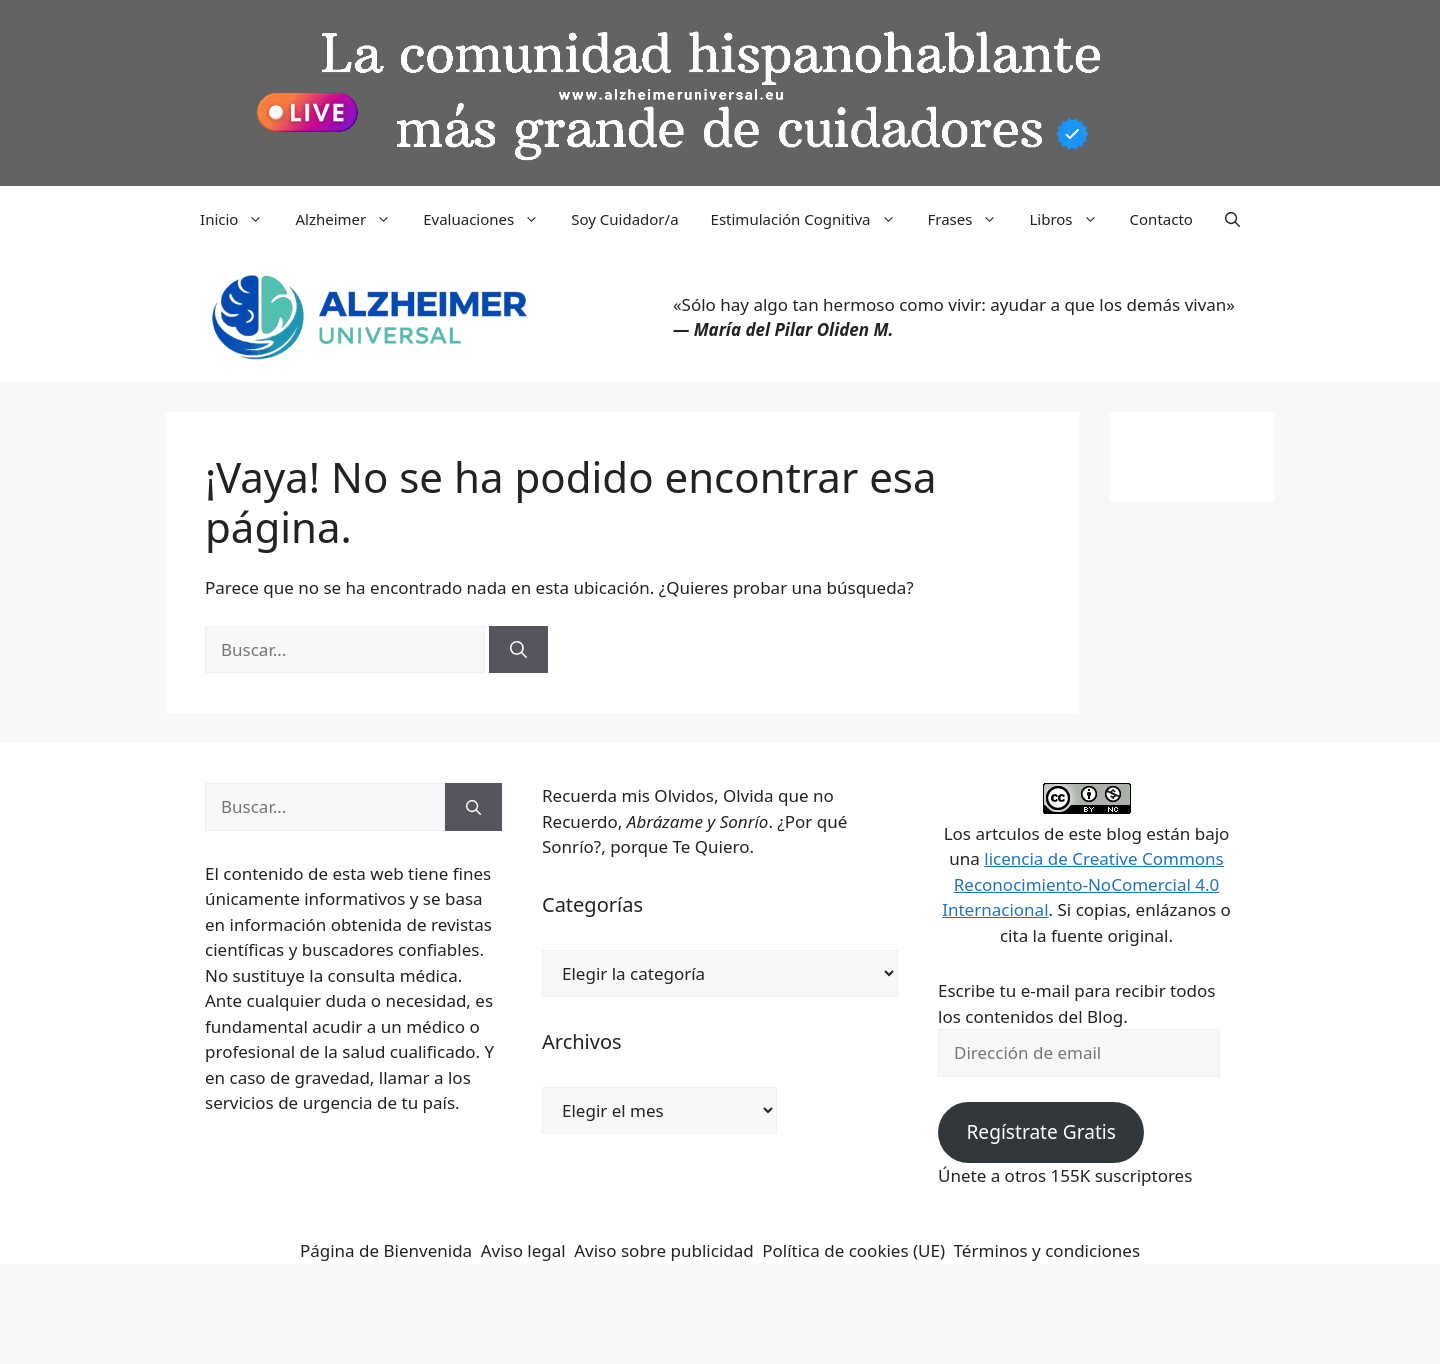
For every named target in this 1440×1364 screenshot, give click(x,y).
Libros (1071, 219)
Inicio (239, 219)
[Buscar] (518, 650)
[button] (1232, 219)
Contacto (1161, 219)
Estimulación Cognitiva (811, 219)
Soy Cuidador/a (624, 219)
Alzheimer (351, 219)
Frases (971, 219)
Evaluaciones (489, 219)
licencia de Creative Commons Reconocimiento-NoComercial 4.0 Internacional (1083, 884)
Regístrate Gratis (1040, 1132)
